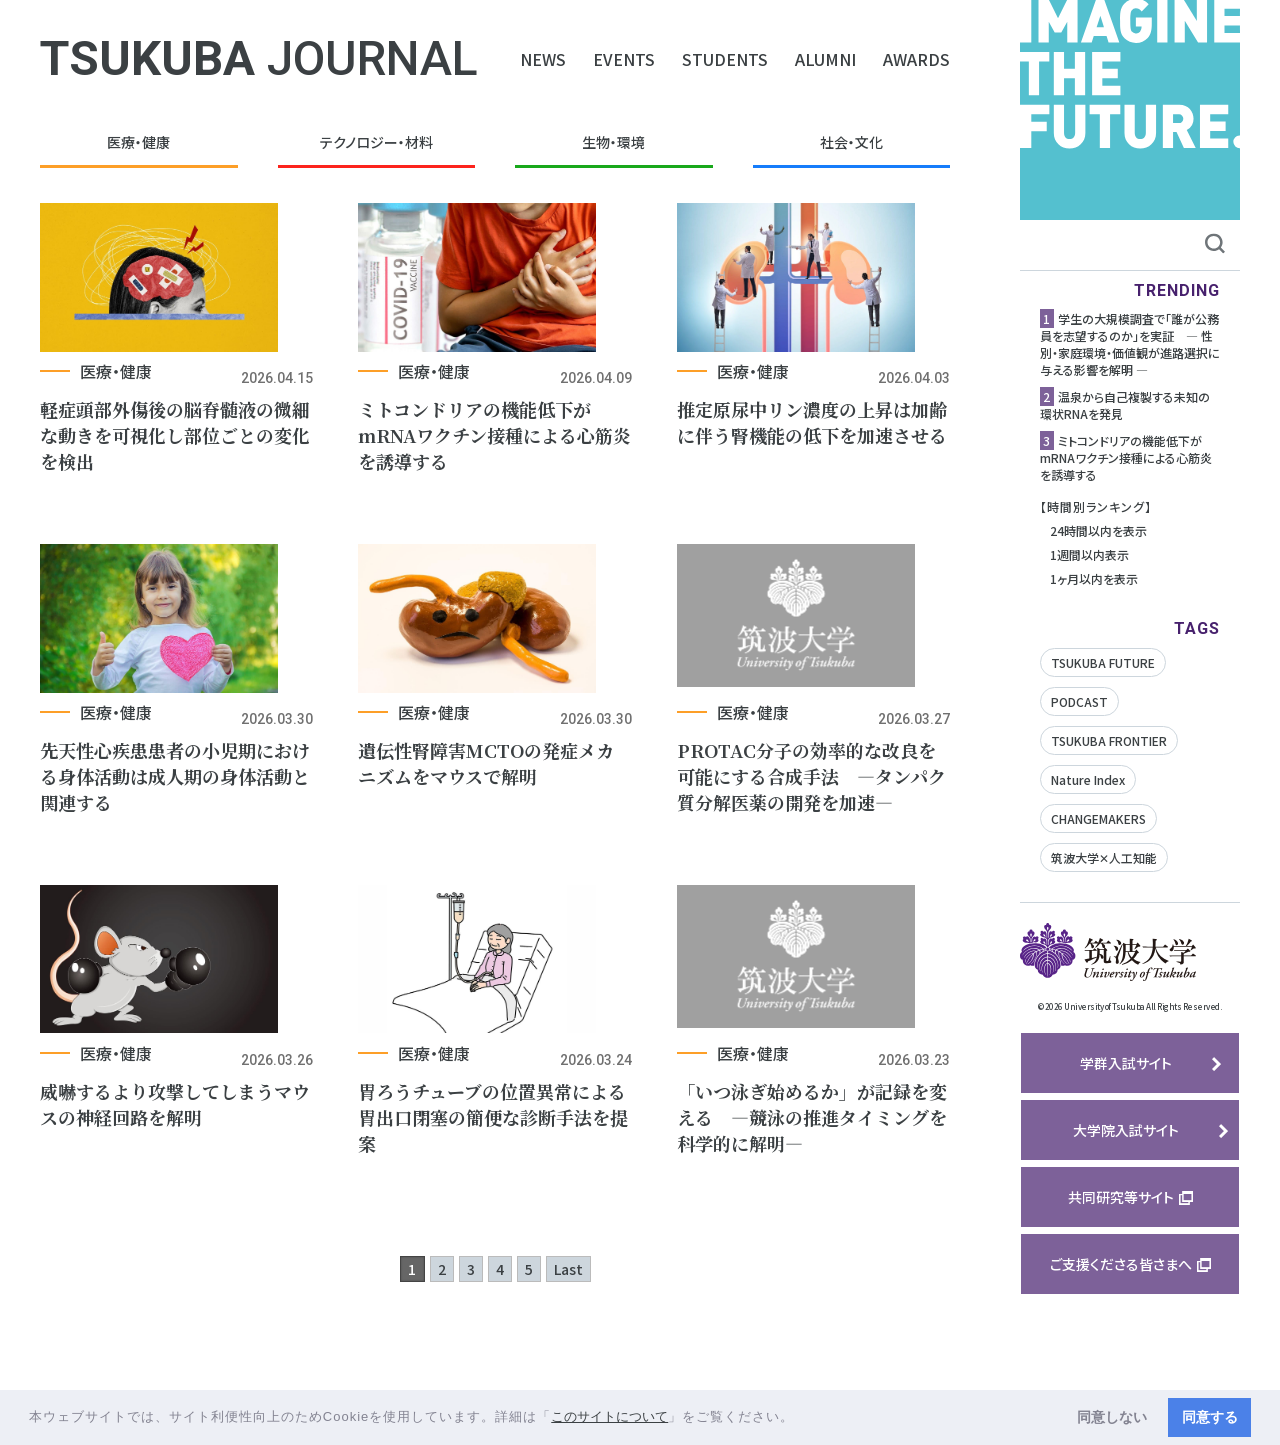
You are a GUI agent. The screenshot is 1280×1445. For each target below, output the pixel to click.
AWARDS (916, 59)
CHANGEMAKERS (1098, 818)
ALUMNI (825, 59)
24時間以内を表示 (1098, 530)
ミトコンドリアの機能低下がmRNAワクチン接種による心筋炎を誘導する (1126, 457)
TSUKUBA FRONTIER (1109, 740)
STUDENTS (725, 59)
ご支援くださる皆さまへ (1121, 1264)
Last (568, 1342)
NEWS (543, 59)
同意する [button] (1210, 1417)
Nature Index (1088, 779)
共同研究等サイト (1121, 1197)
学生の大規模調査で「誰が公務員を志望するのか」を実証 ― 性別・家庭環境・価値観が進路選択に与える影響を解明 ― (1130, 344)
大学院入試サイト (1126, 1130)
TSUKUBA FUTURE (1103, 662)
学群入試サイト (1126, 1063)
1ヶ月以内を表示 (1094, 578)
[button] (801, 1418)
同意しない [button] (1112, 1417)
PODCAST (1079, 701)
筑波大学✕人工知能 (1104, 857)
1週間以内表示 (1089, 554)
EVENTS (624, 59)
